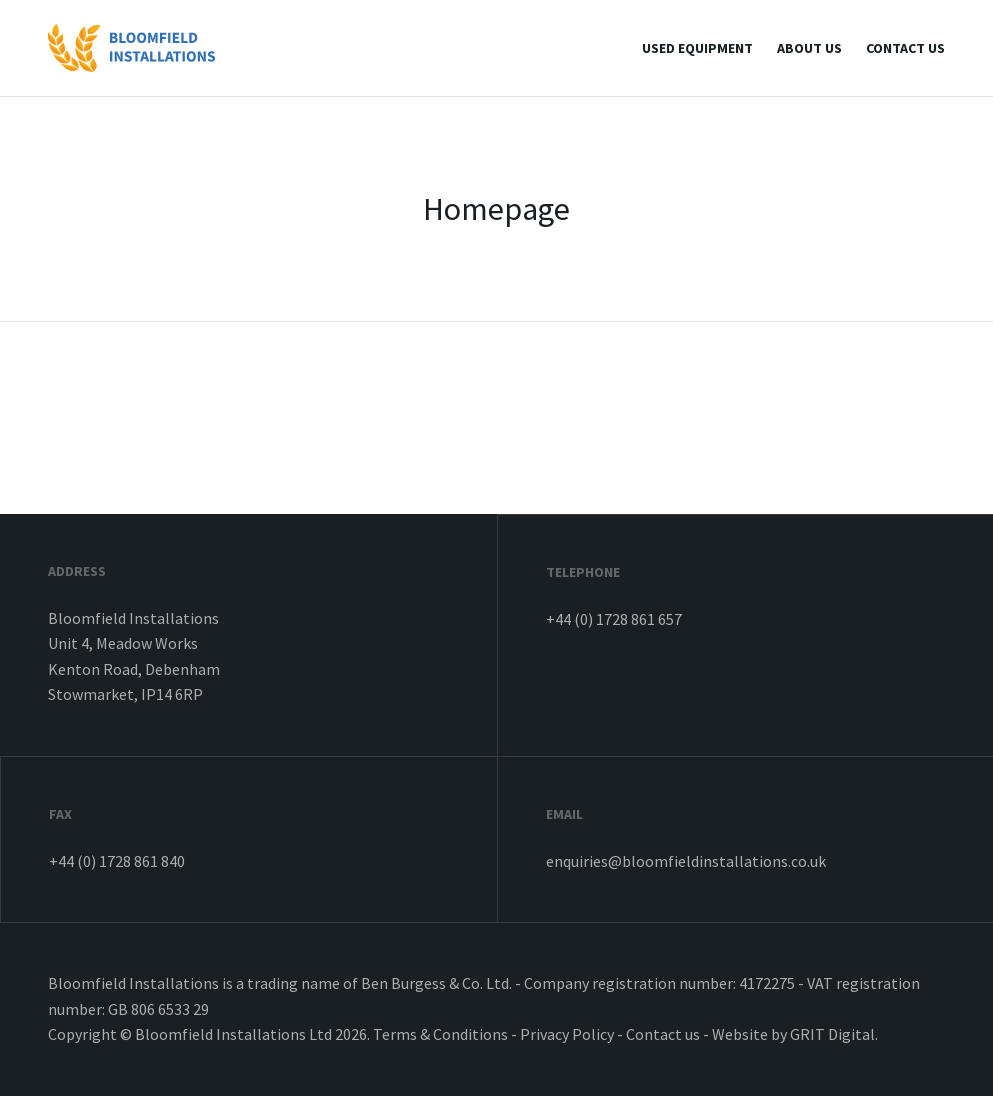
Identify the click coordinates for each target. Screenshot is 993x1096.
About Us (809, 48)
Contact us (905, 48)
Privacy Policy (567, 1034)
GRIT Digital (832, 1034)
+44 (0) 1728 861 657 (614, 619)
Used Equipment (697, 48)
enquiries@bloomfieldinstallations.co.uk (686, 861)
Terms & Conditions (440, 1034)
